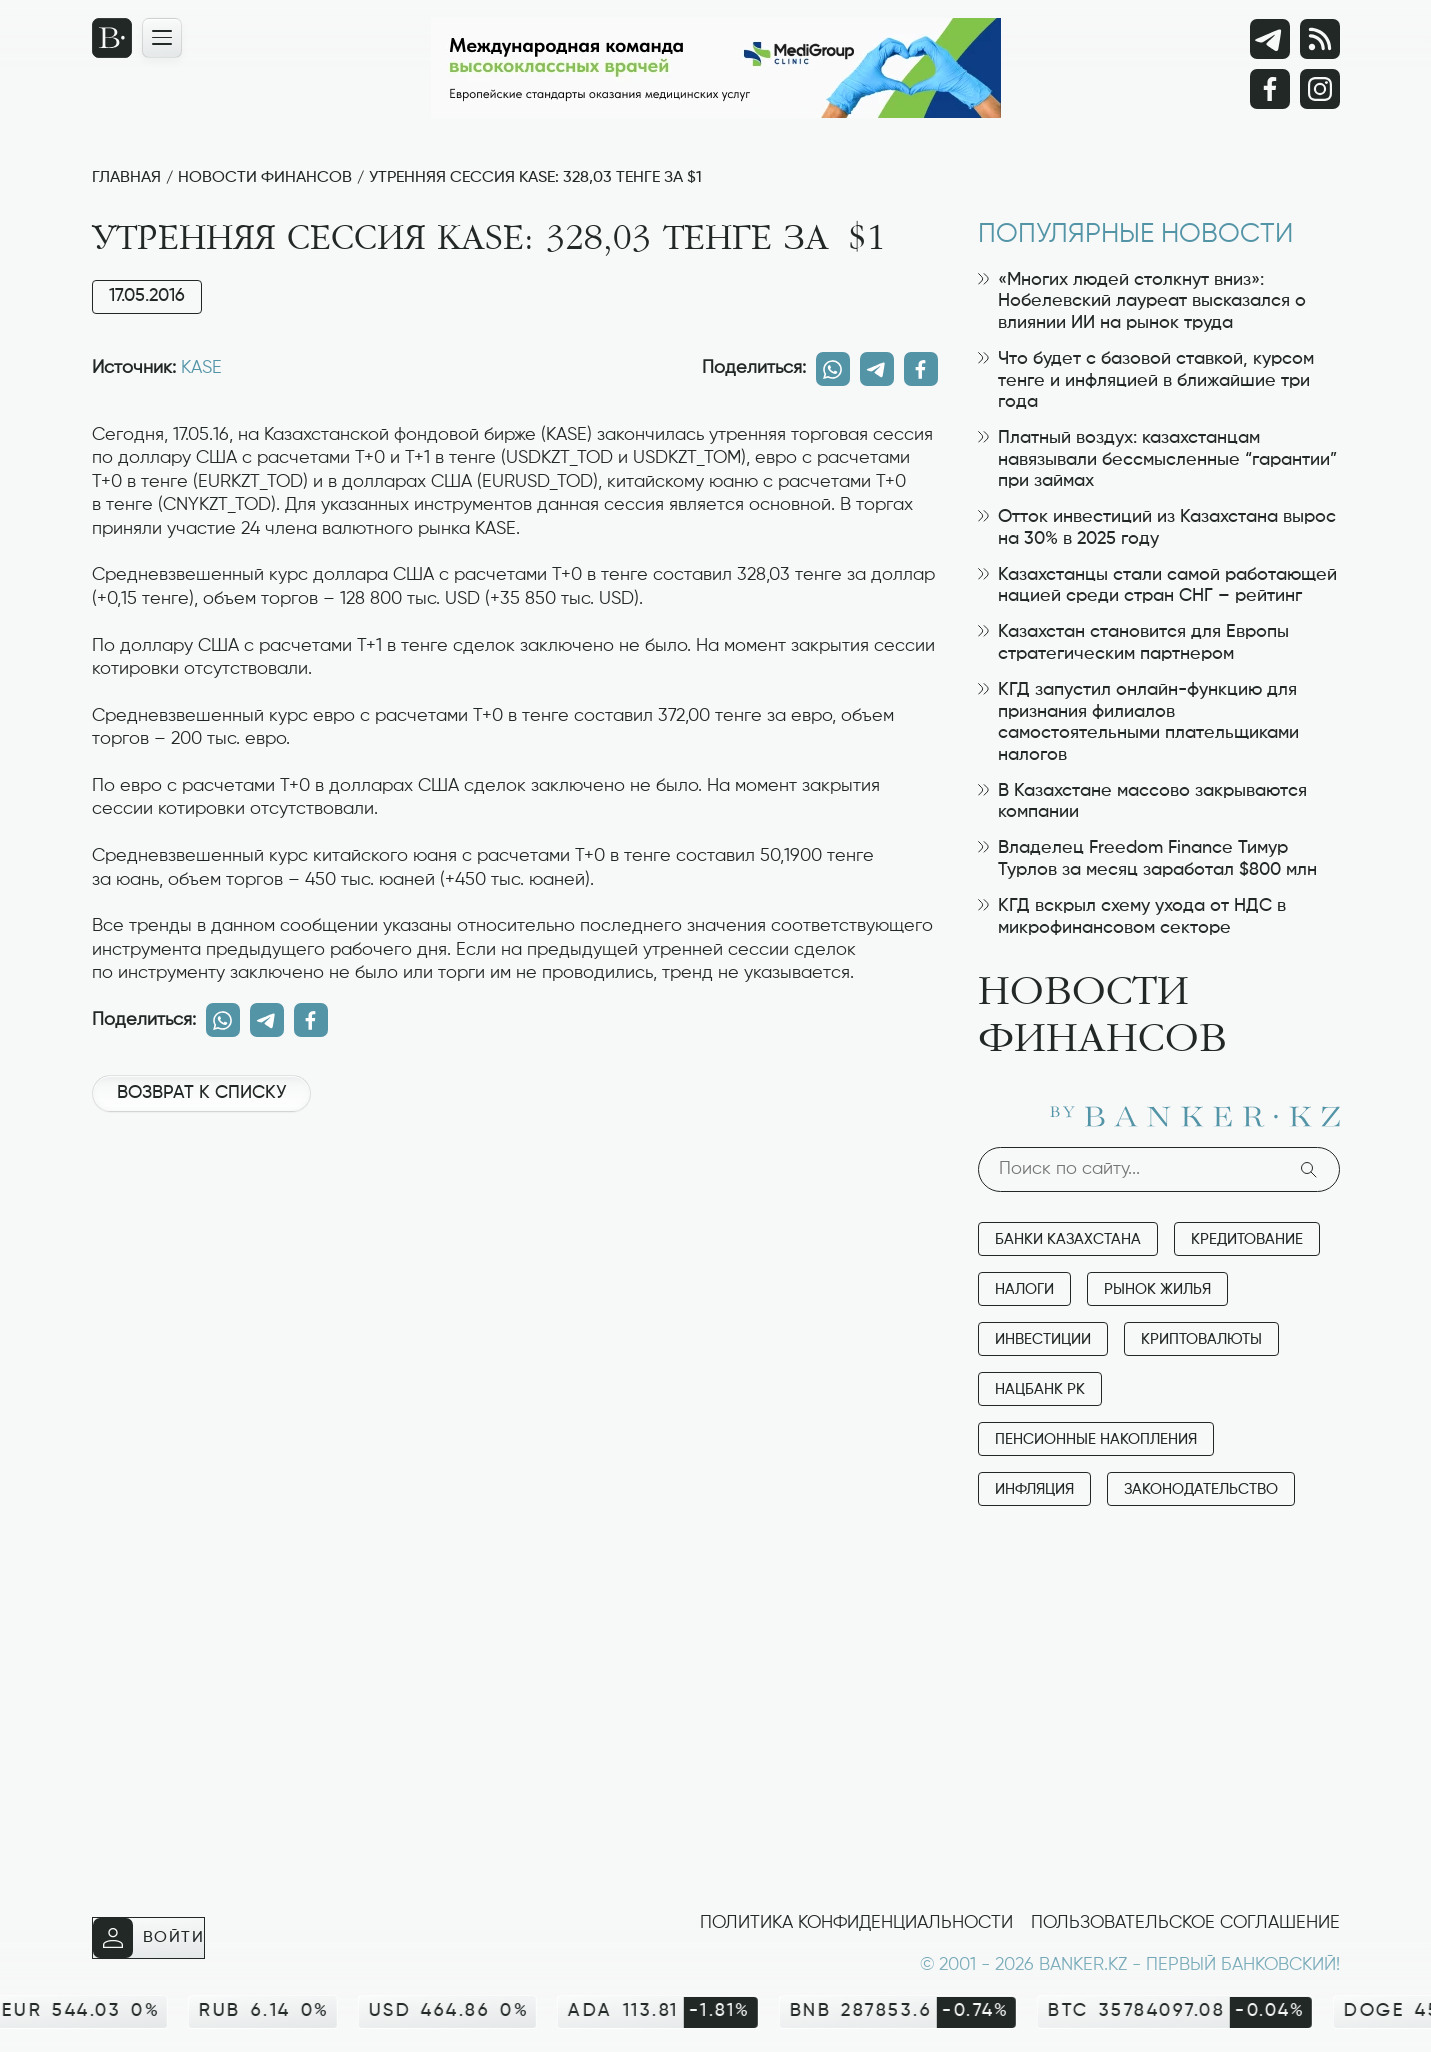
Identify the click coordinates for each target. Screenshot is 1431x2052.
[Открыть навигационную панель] (162, 38)
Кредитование (1247, 1239)
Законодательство (1201, 1489)
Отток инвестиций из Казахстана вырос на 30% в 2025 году (1157, 528)
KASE (201, 368)
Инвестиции (1043, 1339)
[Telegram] (1270, 39)
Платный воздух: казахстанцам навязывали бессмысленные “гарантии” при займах (1157, 459)
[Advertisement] (515, 1195)
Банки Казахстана (1068, 1239)
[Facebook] (1270, 89)
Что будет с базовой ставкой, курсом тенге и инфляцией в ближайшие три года (1146, 380)
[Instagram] (1320, 89)
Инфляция (1034, 1489)
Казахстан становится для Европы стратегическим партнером (1133, 643)
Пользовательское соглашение (1185, 1923)
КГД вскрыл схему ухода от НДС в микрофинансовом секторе (1132, 917)
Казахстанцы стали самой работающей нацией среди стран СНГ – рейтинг (1157, 586)
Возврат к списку (201, 1093)
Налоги (1024, 1289)
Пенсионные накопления (1096, 1439)
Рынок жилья (1157, 1289)
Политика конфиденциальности (856, 1923)
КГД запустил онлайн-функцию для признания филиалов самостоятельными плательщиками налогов (1138, 722)
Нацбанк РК (1040, 1389)
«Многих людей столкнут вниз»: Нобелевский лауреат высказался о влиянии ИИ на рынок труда (1142, 301)
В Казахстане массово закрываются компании (1142, 802)
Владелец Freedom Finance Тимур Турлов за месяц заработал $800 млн (1147, 859)
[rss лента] (1320, 39)
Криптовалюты (1201, 1339)
